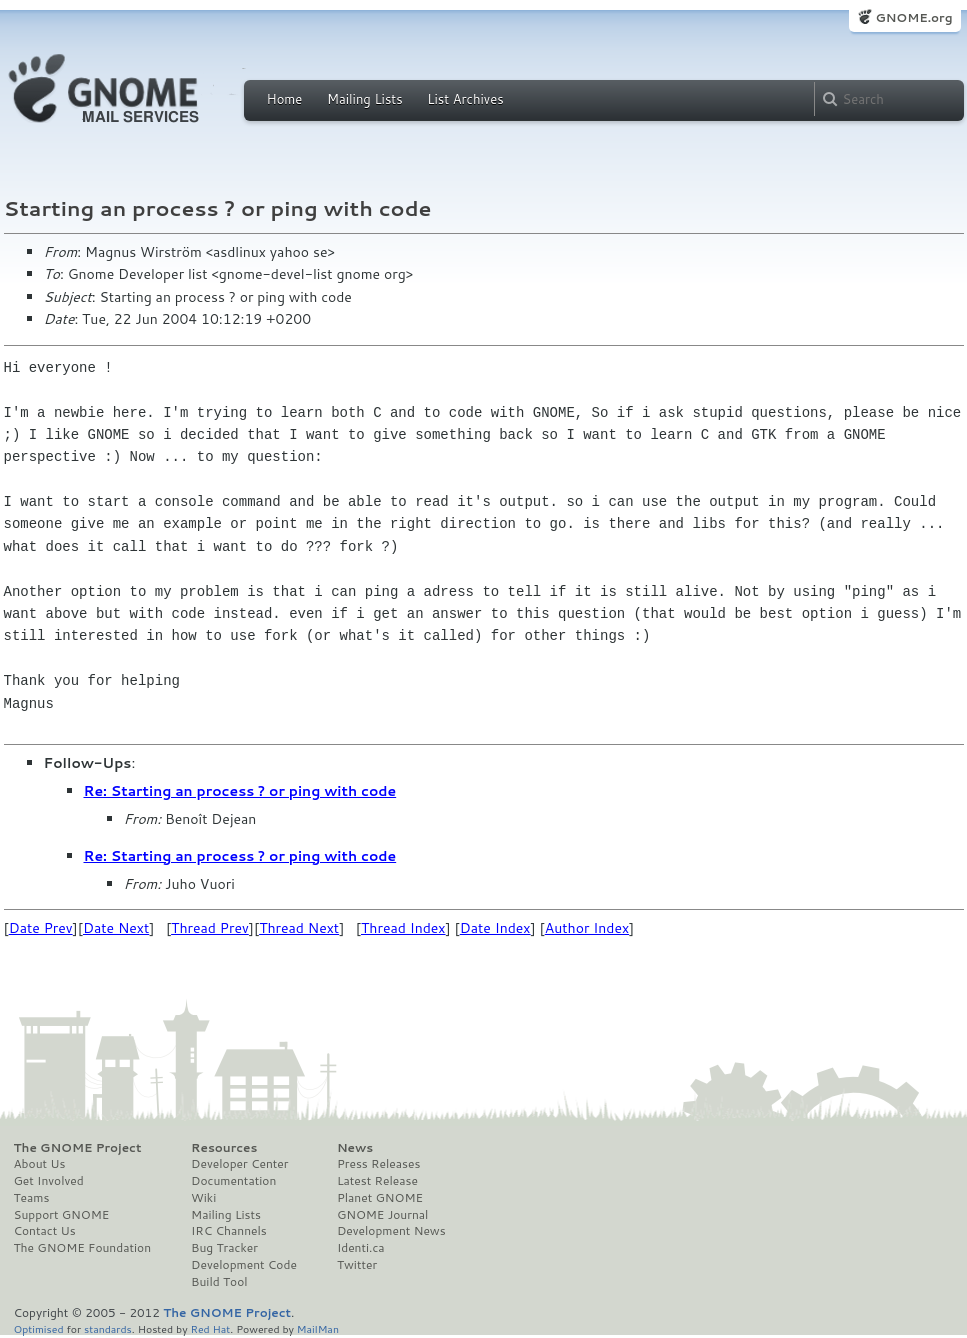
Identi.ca (361, 1248)
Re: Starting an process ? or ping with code (240, 791)
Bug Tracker (224, 1248)
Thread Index (403, 928)
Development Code (244, 1265)
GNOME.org (913, 17)
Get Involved (49, 1181)
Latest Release (377, 1181)
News (355, 1148)
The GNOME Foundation (83, 1248)
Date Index (495, 928)
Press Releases (378, 1164)
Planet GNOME (380, 1198)
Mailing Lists (365, 99)
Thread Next (299, 928)
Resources (224, 1148)
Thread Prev (210, 928)
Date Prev (41, 928)
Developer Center (239, 1164)
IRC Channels (229, 1231)
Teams (32, 1198)
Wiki (203, 1198)
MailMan (318, 1328)
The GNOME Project (78, 1148)
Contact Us (45, 1231)
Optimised (39, 1328)
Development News (391, 1231)
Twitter (357, 1265)
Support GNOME (62, 1215)
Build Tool (219, 1282)
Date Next (116, 928)
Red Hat (210, 1328)
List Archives (465, 99)
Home (285, 99)
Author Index (587, 928)
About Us (40, 1164)
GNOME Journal (383, 1215)
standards (108, 1328)
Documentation (233, 1181)
